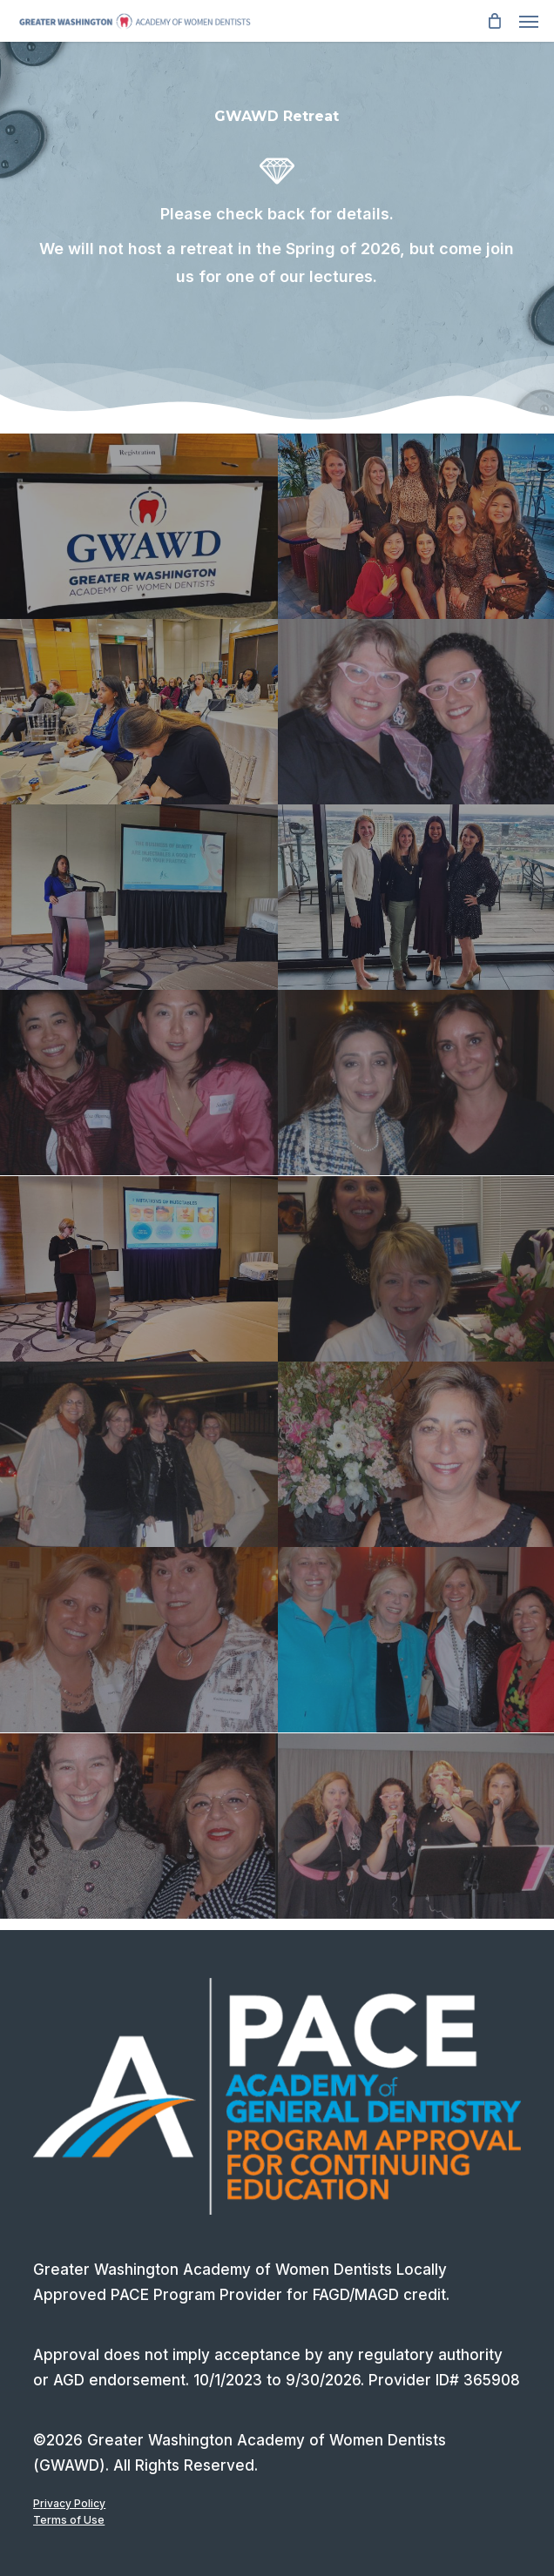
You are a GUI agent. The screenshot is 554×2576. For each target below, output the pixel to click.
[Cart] (493, 20)
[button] (528, 21)
